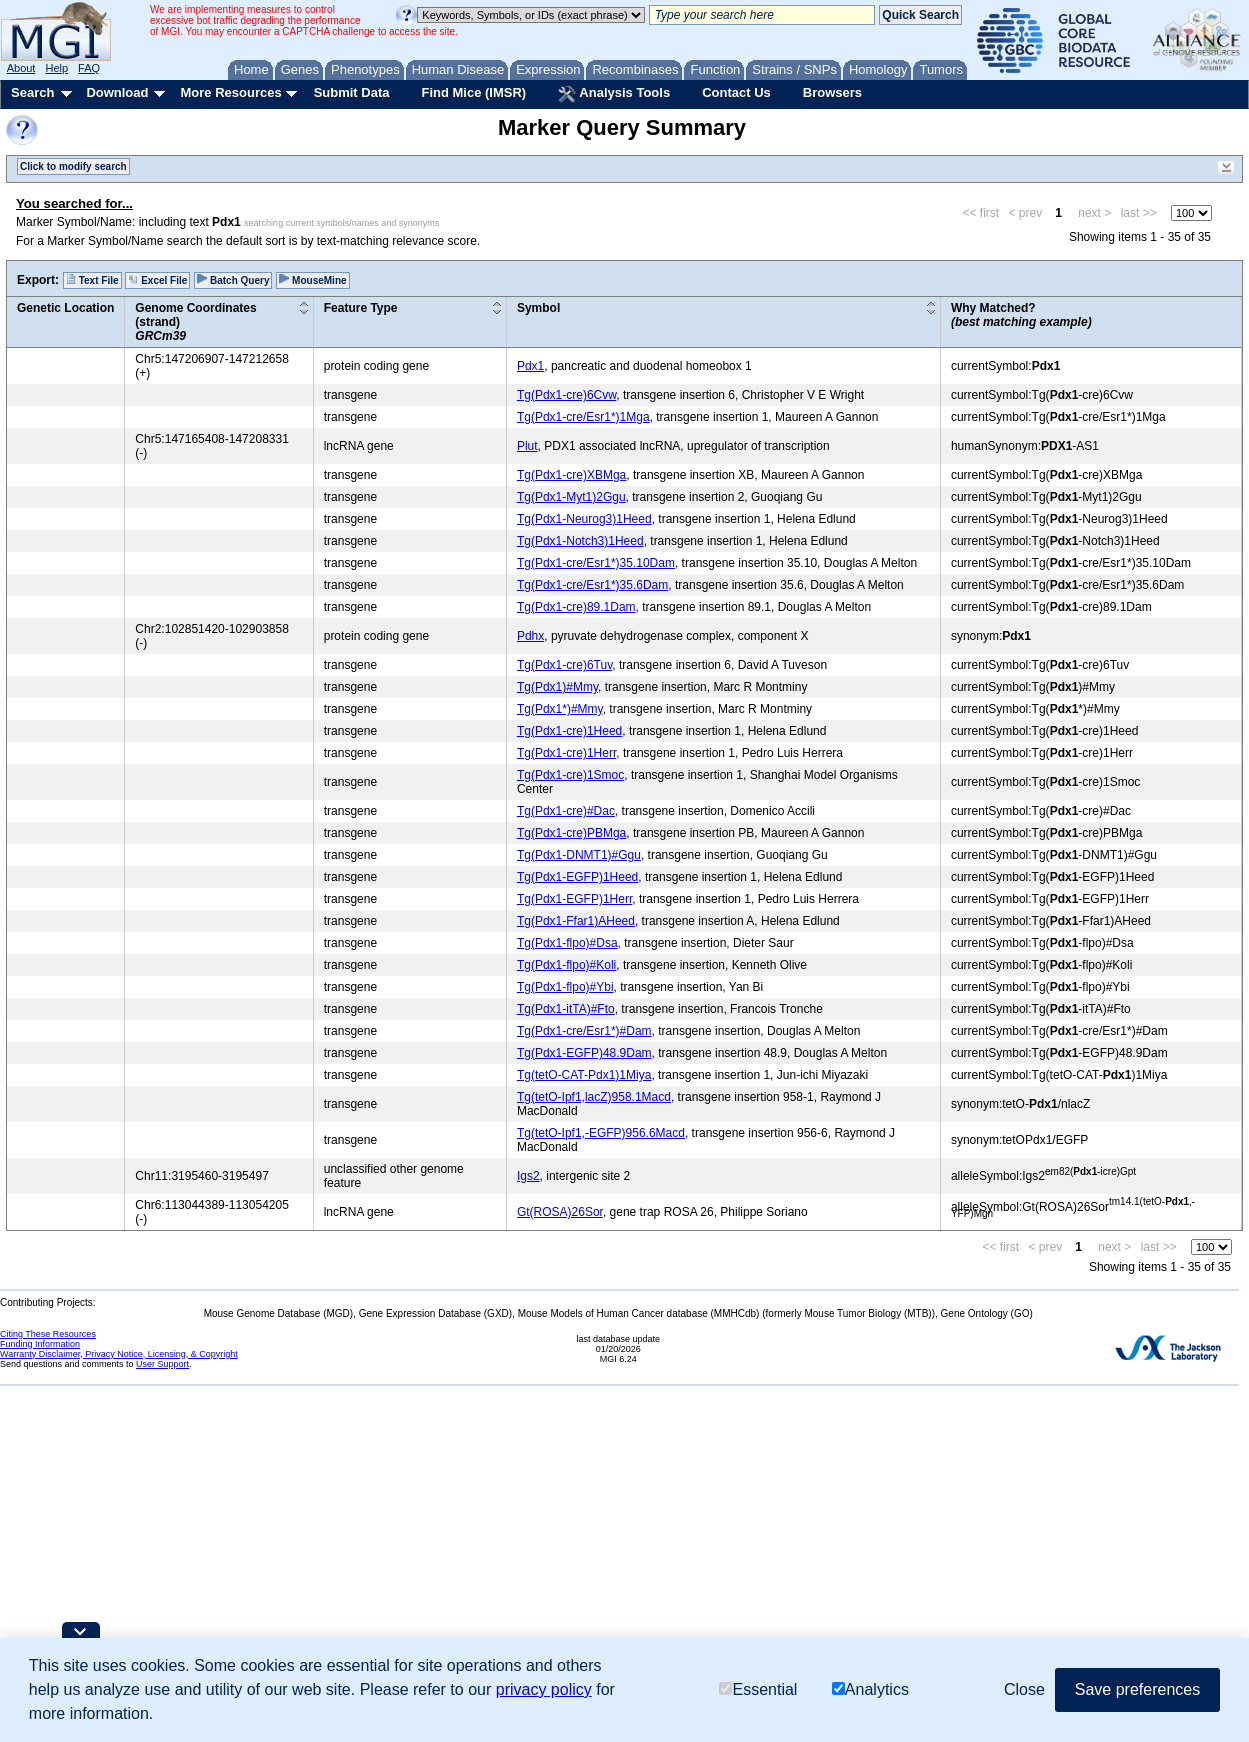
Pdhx (530, 636)
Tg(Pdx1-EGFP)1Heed (577, 877)
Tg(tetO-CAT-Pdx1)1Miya (584, 1075)
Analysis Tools (614, 94)
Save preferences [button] (1137, 1689)
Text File (92, 280)
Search (32, 92)
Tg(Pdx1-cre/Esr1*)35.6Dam (592, 585)
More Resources (230, 92)
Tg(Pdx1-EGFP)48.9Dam (584, 1053)
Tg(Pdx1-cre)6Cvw (566, 395)
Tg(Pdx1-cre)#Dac (566, 811)
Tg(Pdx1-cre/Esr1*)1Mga (583, 417)
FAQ (89, 68)
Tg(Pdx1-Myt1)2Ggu (571, 497)
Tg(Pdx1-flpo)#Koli (566, 965)
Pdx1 (530, 366)
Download (117, 92)
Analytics (870, 1689)
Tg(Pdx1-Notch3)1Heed (580, 541)
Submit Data (352, 92)
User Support (162, 1364)
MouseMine (312, 280)
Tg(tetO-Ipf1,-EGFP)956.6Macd (601, 1133)
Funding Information (40, 1344)
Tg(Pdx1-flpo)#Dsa (567, 943)
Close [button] (1024, 1689)
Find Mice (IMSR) (473, 92)
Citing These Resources (48, 1334)
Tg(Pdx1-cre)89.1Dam (576, 607)
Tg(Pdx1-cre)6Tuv (564, 665)
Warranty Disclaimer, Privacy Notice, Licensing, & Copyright (119, 1354)
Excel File (157, 280)
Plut (527, 446)
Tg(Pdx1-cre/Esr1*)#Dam (584, 1031)
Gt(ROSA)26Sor (560, 1212)
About (21, 68)
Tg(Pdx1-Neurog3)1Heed (584, 519)
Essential (758, 1689)
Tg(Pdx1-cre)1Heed (569, 731)
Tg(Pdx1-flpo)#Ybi (565, 987)
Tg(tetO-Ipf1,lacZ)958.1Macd (594, 1097)
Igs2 (528, 1176)
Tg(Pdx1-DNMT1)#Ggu (579, 855)
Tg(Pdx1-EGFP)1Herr (574, 899)
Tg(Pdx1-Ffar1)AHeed (576, 921)
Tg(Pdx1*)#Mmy (560, 709)
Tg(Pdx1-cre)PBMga (571, 833)
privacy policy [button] (544, 1689)
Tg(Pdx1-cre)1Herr (566, 753)
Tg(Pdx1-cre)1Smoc (570, 775)
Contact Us (736, 92)
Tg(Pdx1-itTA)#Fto (566, 1009)
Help (56, 68)
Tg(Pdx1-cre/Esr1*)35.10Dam (596, 563)
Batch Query (233, 280)
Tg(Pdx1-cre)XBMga (571, 475)
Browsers (832, 92)
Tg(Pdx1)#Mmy (557, 687)
